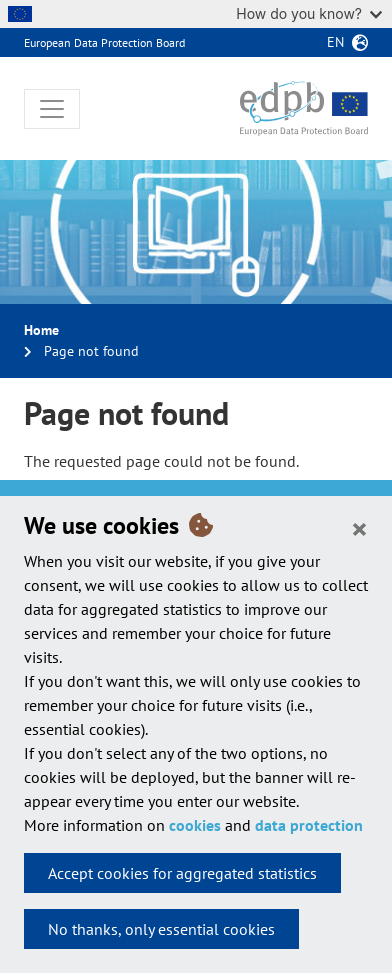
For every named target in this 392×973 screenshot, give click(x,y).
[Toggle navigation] (52, 109)
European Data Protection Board (104, 42)
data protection (309, 825)
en (335, 42)
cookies (195, 825)
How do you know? (309, 13)
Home (41, 330)
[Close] (359, 528)
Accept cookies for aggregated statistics (182, 873)
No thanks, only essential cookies (161, 929)
